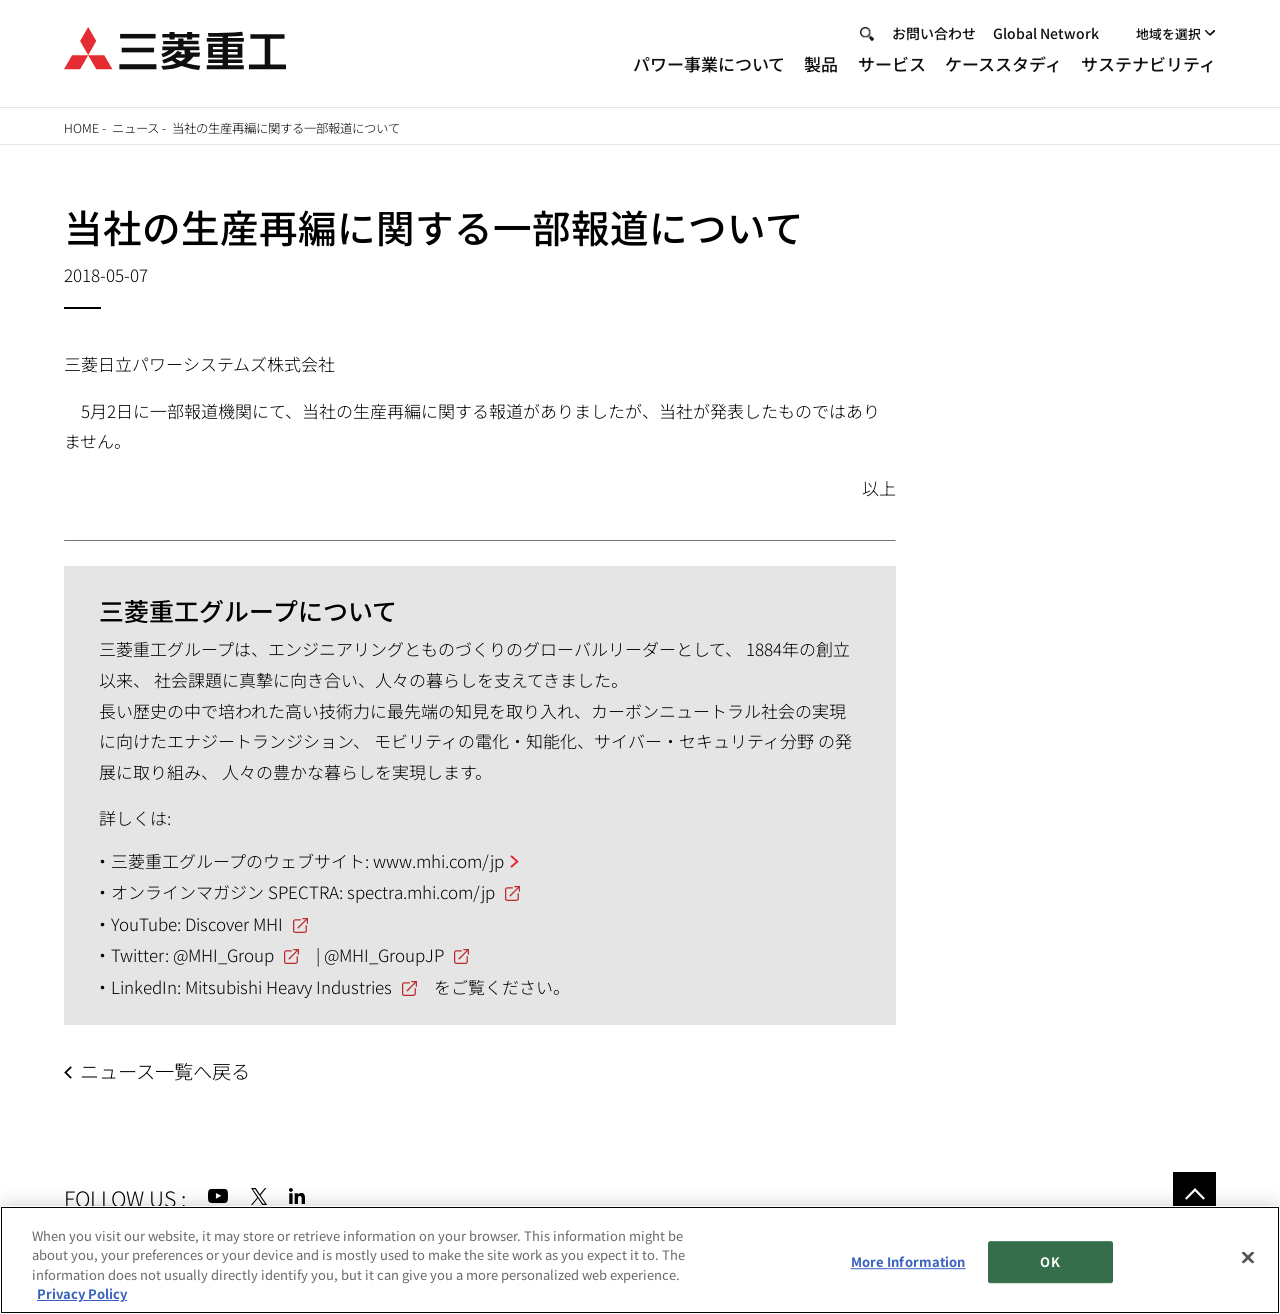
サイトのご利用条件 (225, 1242)
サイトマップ (106, 1242)
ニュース (135, 128)
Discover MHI (234, 923)
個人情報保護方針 (367, 1242)
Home (81, 128)
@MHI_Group (223, 954)
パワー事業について (709, 68)
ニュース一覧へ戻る (165, 1071)
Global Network (1046, 38)
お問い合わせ (934, 38)
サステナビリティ (1148, 68)
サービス (892, 68)
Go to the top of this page (1194, 1193)
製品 (821, 68)
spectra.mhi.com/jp (421, 891)
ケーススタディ (1003, 68)
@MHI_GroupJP (384, 954)
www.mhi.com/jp (438, 860)
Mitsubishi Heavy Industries (288, 986)
